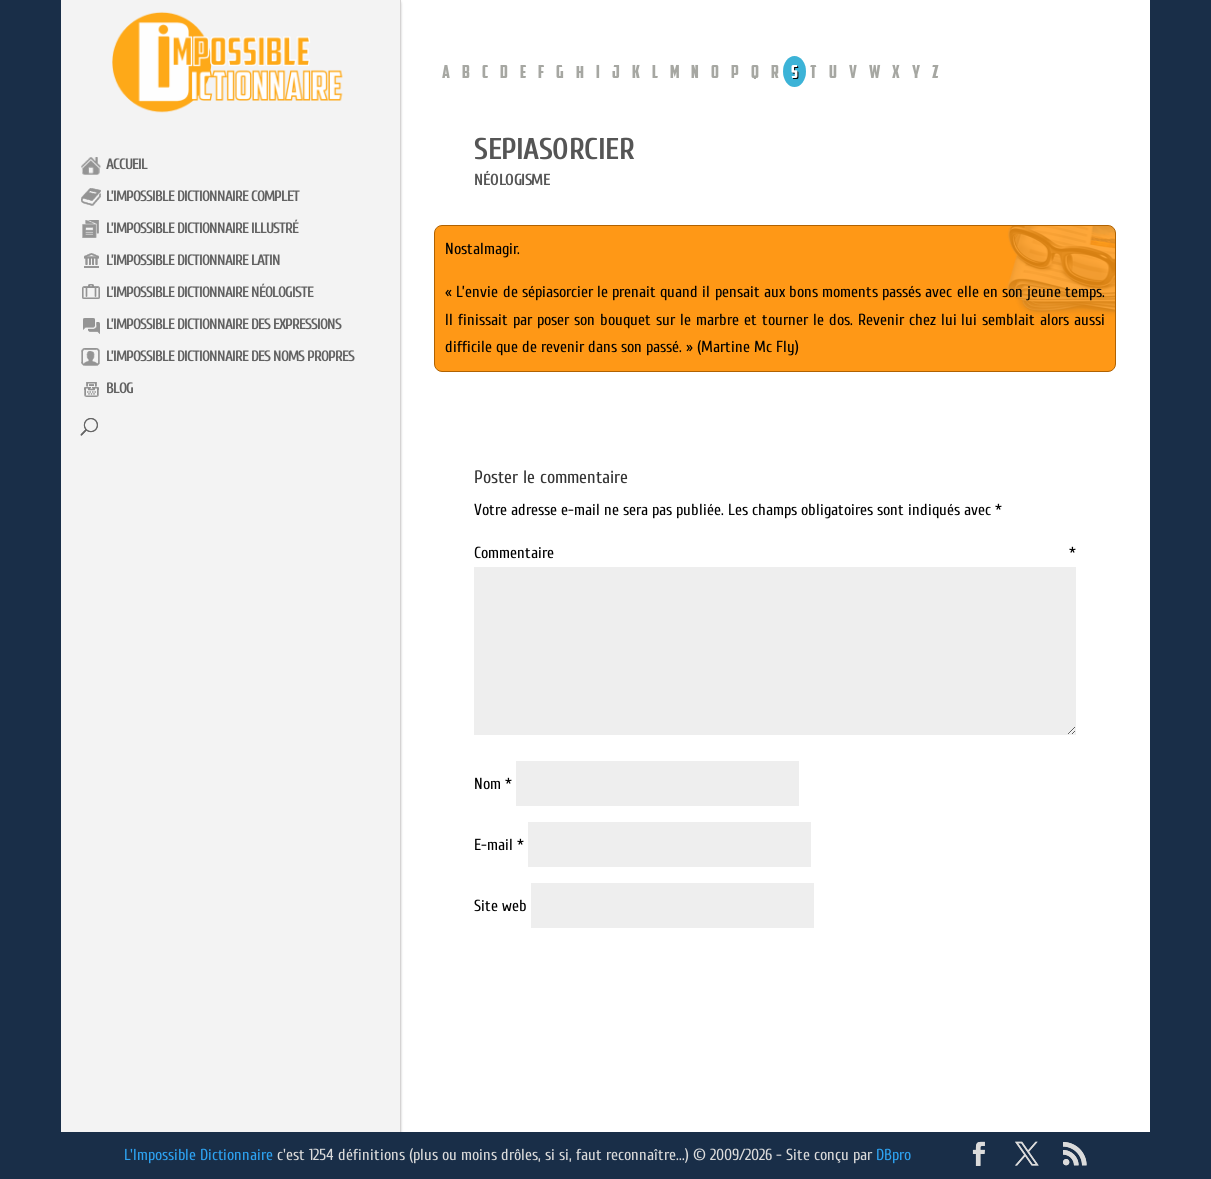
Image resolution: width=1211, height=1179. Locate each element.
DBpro (895, 1155)
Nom (493, 784)
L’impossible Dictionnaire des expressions (223, 324)
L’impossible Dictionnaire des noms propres (230, 356)
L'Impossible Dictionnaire (199, 1155)
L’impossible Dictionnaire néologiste (209, 292)
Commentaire (775, 553)
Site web (500, 906)
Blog (119, 388)
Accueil (126, 164)
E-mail (499, 845)
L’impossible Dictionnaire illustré (202, 228)
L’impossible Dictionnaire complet (202, 196)
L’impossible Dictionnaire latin (193, 260)
